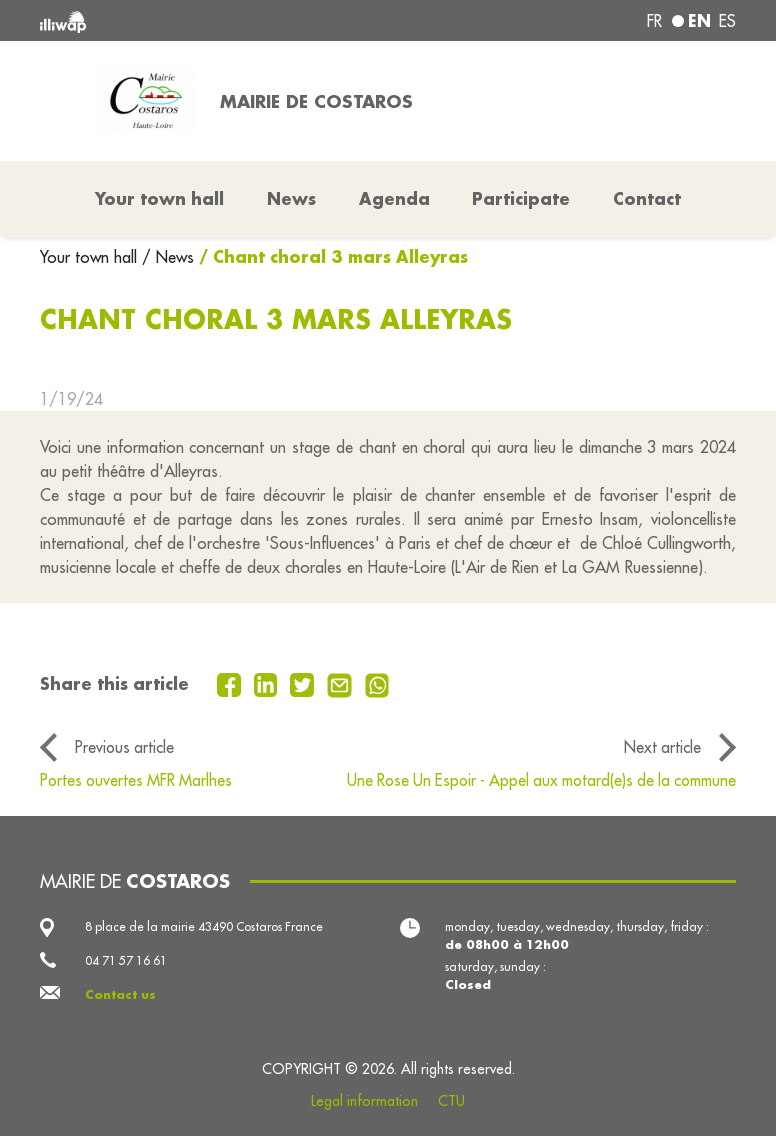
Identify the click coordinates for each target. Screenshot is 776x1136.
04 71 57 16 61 (126, 960)
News (291, 198)
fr (654, 21)
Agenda (394, 198)
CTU (451, 1101)
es (727, 21)
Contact (647, 198)
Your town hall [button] (159, 198)
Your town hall (91, 257)
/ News (168, 257)
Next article (662, 747)
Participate (521, 198)
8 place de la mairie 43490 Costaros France (204, 926)
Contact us (120, 994)
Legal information (364, 1101)
